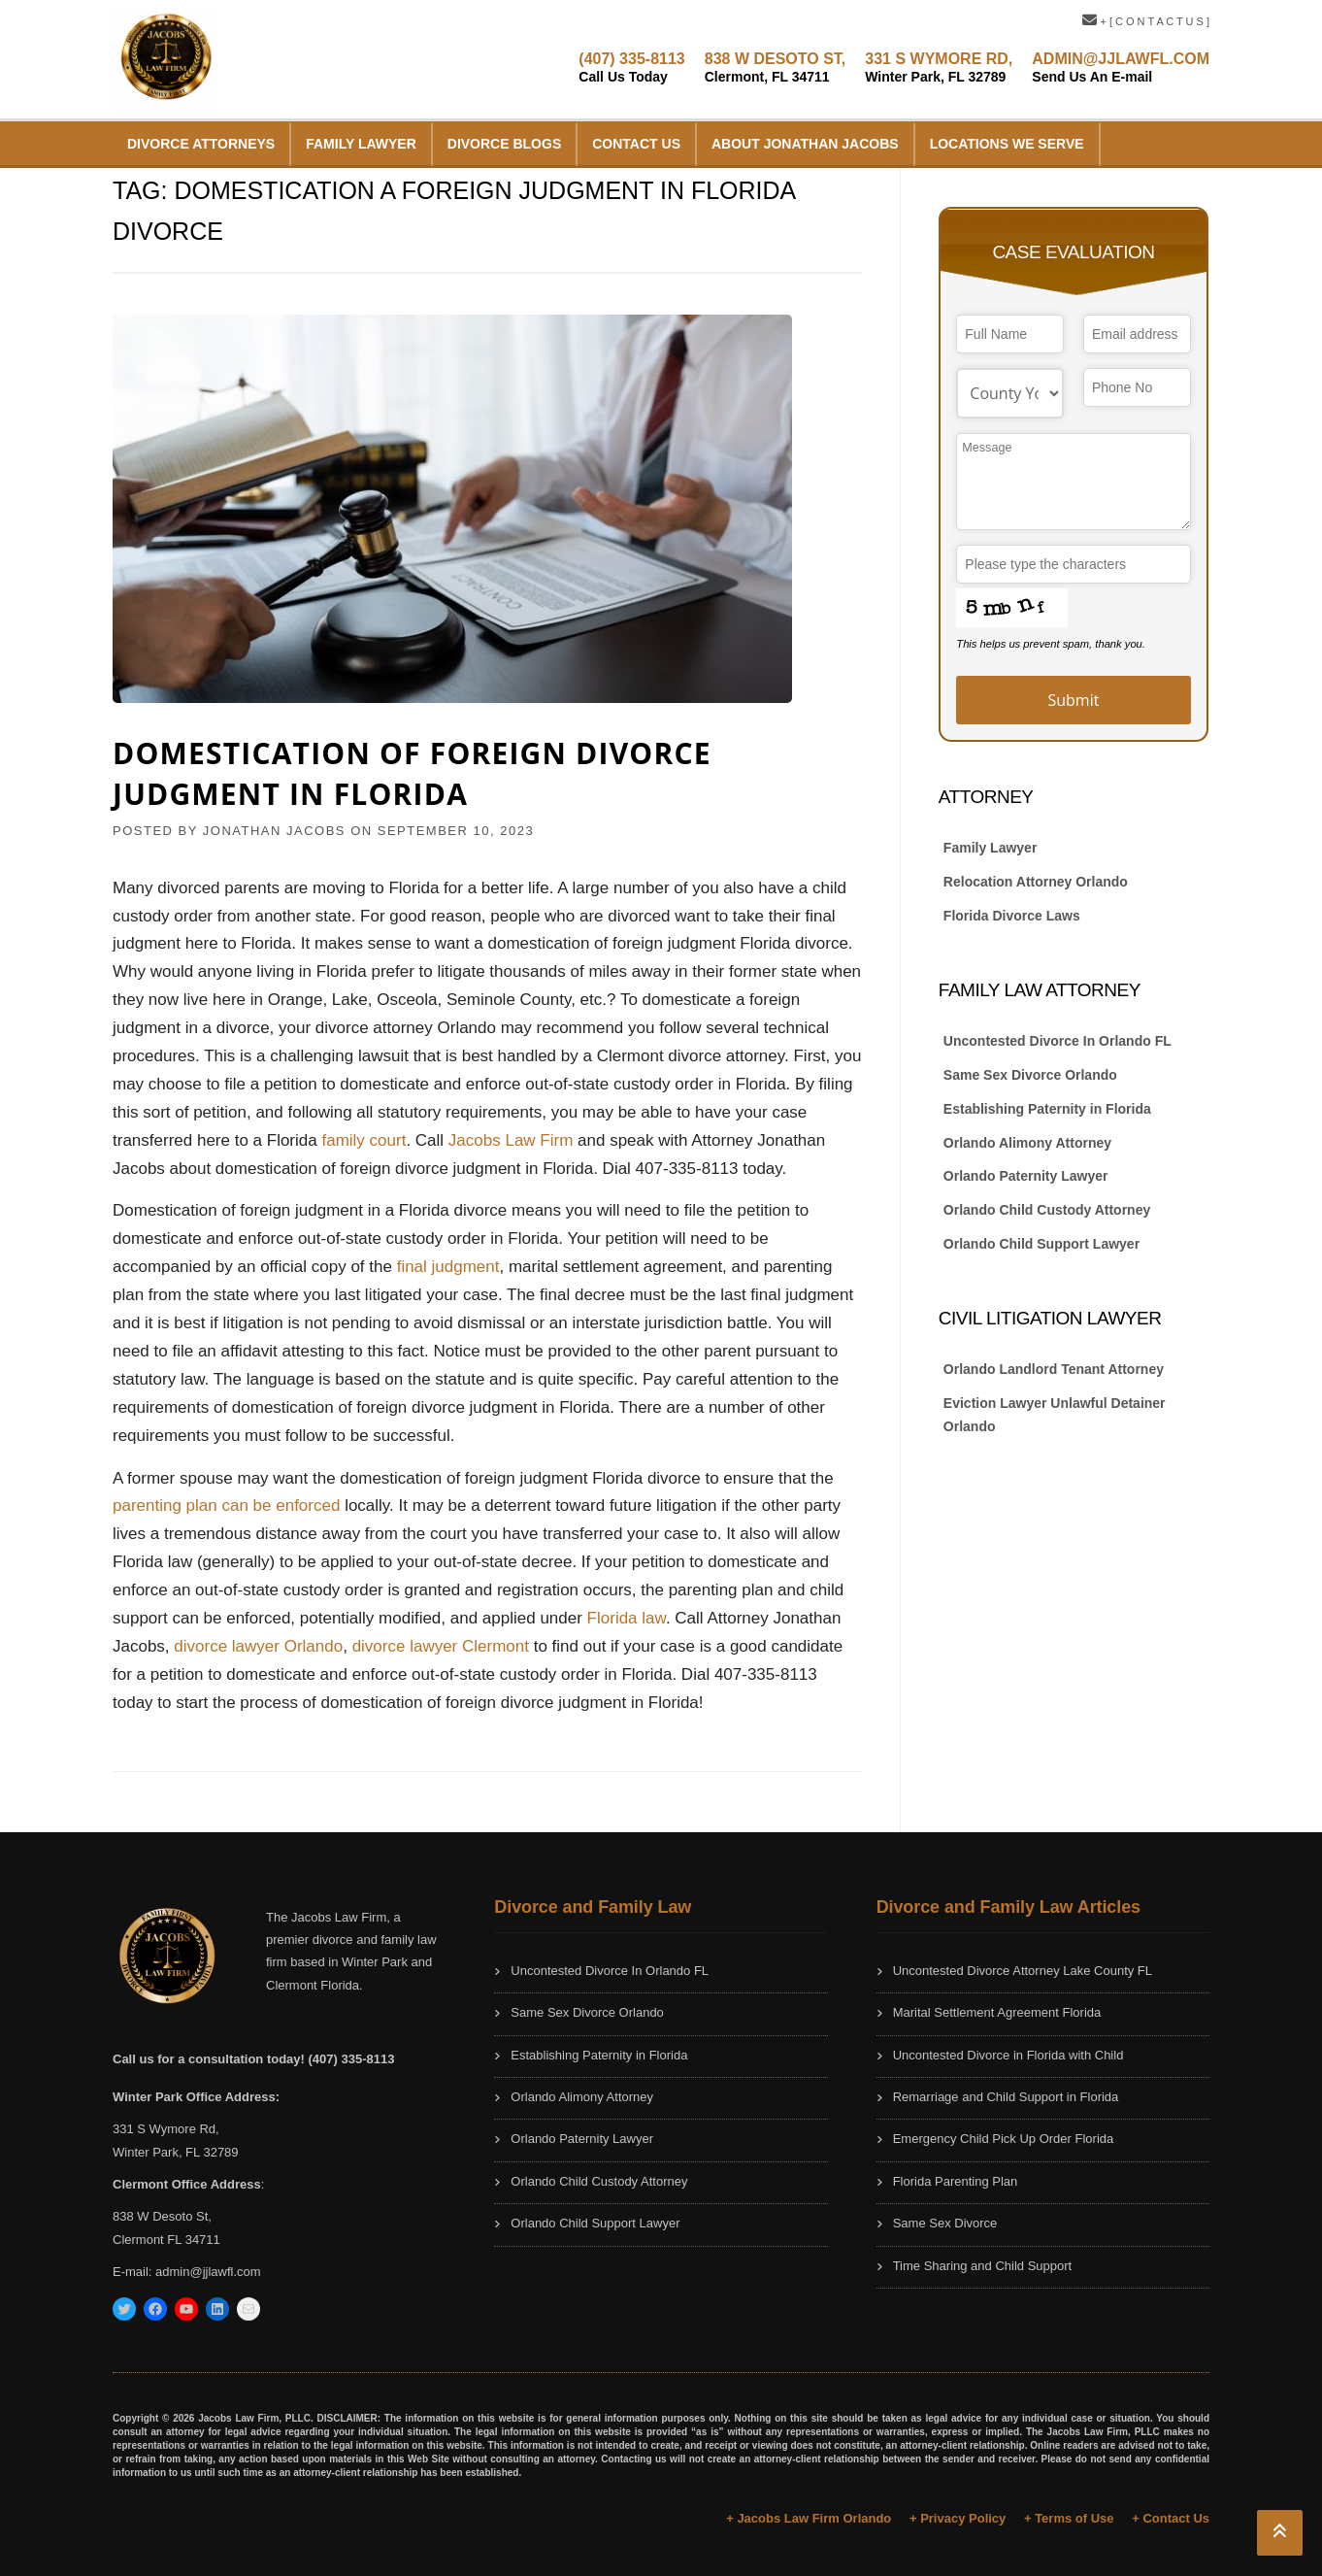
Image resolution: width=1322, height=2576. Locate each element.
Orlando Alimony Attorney (1027, 1143)
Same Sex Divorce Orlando (1030, 1075)
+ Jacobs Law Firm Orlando (808, 2518)
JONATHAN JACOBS (274, 830)
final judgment (448, 1266)
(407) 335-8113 (631, 67)
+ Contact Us (1170, 2518)
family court (363, 1140)
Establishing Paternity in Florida (1047, 1109)
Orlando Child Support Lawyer (1041, 1244)
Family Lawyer (361, 143)
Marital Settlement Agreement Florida (997, 2012)
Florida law (626, 1618)
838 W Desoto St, (162, 2216)
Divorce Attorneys (201, 143)
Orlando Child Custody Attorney (1046, 1210)
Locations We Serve (1007, 143)
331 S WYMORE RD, (938, 67)
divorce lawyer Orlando (258, 1646)
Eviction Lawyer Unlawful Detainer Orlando (1054, 1414)
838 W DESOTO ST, (775, 67)
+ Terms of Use (1069, 2518)
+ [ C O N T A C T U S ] (1145, 21)
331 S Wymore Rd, (166, 2129)
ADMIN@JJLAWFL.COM (1120, 67)
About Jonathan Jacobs (805, 143)
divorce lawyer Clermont (440, 1646)
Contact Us (636, 143)
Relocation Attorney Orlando (1035, 881)
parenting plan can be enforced (226, 1505)
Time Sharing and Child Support (983, 2265)
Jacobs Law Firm (510, 1140)
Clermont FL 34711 (166, 2239)
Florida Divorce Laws (1011, 915)
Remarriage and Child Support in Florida (1006, 2097)
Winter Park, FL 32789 (176, 2152)
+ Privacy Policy (957, 2518)
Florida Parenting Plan (955, 2181)
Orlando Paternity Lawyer (1025, 1176)
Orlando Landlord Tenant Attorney (1053, 1369)
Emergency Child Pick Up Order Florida (1003, 2138)
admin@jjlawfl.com (208, 2271)
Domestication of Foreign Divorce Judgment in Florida (412, 773)
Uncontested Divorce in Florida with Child (1008, 2055)
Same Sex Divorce (945, 2223)
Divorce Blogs (504, 143)
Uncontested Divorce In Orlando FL (1057, 1041)
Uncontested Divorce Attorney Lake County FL (1022, 1970)
